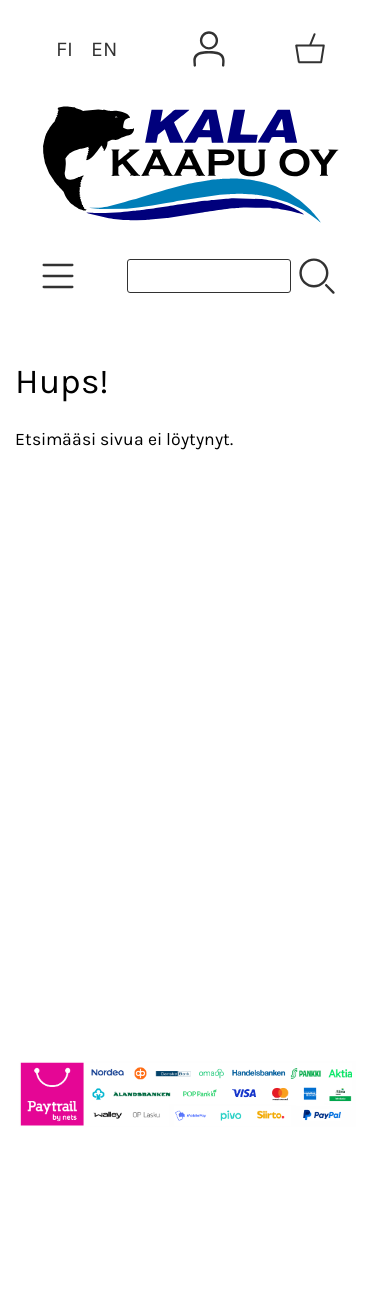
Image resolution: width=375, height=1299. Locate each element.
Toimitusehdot (96, 757)
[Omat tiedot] (209, 49)
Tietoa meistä (91, 661)
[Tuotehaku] (209, 276)
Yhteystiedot (86, 709)
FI (64, 49)
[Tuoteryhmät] (58, 276)
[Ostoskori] (310, 49)
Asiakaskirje (85, 613)
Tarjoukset (76, 565)
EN (104, 49)
